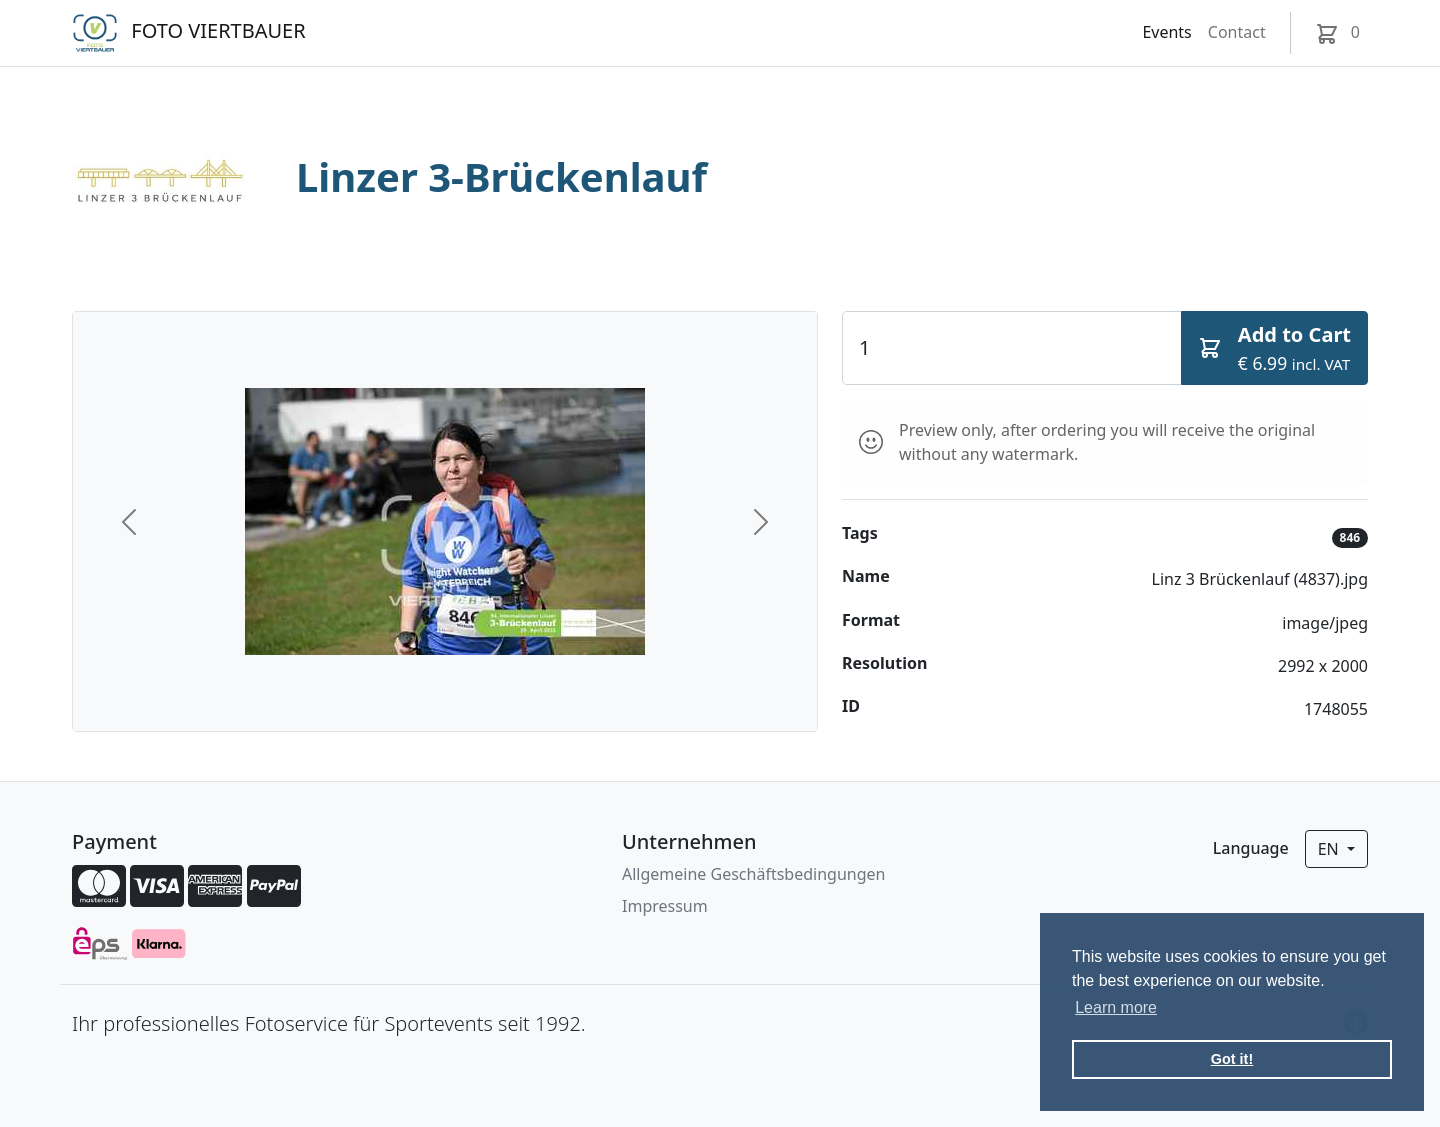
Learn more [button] (1116, 1007)
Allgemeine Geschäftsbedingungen (753, 874)
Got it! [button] (1232, 1059)
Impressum (665, 906)
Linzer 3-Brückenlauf (501, 176)
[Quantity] (1012, 348)
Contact (1237, 32)
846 (1350, 537)
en (1330, 849)
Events (1166, 32)
